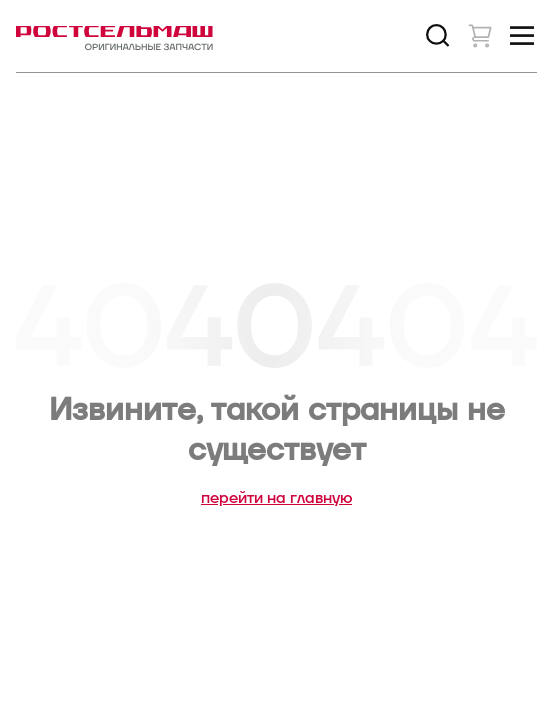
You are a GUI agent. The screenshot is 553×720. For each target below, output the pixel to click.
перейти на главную (276, 498)
